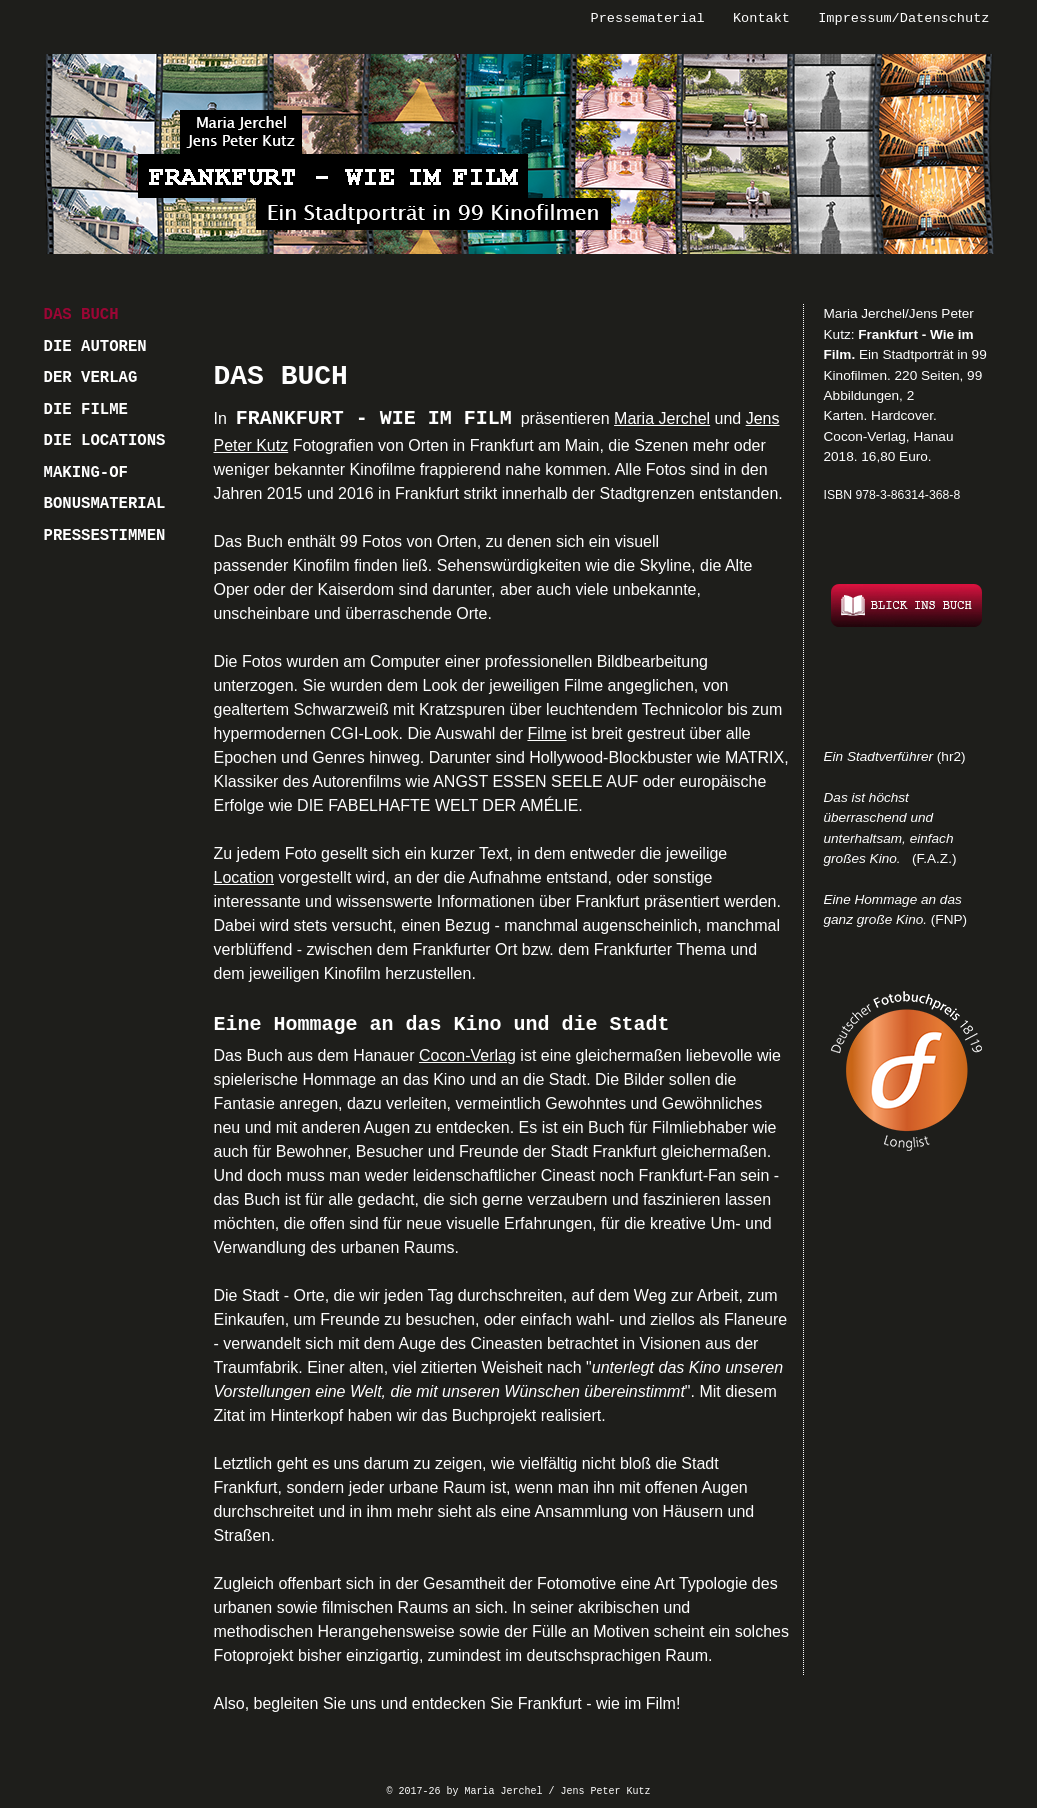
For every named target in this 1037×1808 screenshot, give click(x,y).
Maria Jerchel (662, 418)
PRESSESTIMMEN (105, 536)
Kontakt (761, 18)
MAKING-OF (86, 473)
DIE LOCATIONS (105, 441)
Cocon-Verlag (467, 1055)
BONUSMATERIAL (105, 504)
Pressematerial (648, 18)
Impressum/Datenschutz (903, 18)
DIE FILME (86, 410)
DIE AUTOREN (95, 347)
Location (244, 877)
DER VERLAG (91, 378)
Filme (546, 733)
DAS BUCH (81, 315)
